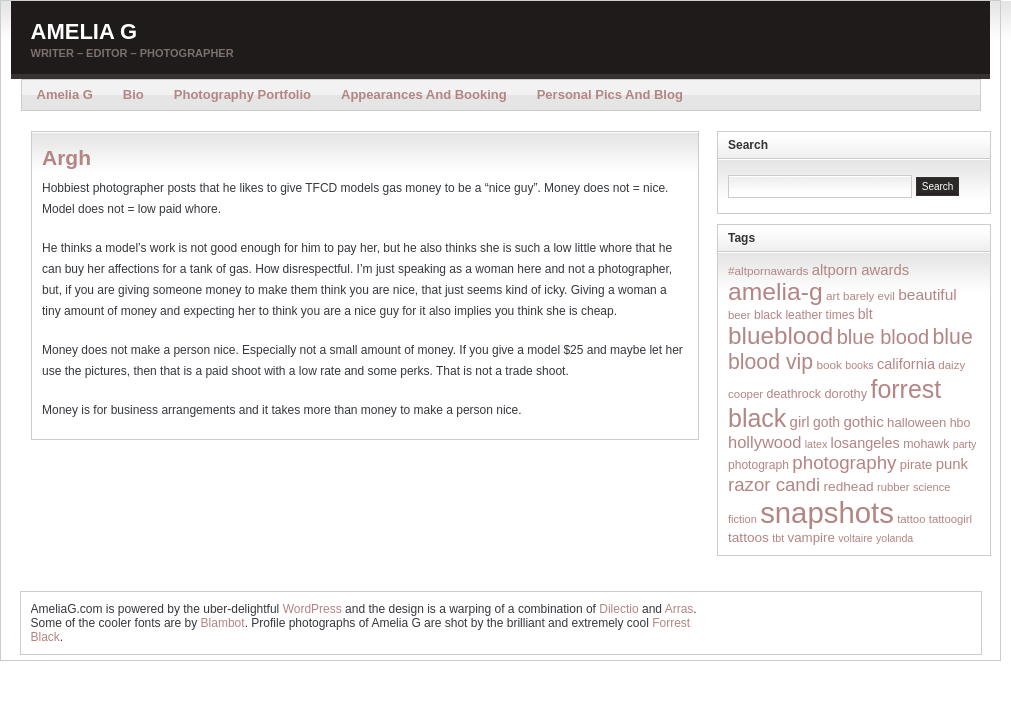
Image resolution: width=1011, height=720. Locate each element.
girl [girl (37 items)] (800, 421)
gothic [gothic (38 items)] (863, 421)
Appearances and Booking (424, 94)
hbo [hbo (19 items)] (960, 423)
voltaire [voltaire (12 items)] (855, 538)
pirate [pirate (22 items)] (916, 464)
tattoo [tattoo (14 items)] (911, 519)
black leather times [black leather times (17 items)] (804, 315)
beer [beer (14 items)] (739, 315)
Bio (133, 94)
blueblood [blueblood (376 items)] (780, 335)
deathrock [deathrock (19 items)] (794, 394)
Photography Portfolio (242, 94)
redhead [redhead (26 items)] (849, 486)
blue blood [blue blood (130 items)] (883, 337)
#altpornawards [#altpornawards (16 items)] (768, 270)
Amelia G (84, 31)
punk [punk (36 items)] (952, 463)
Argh (66, 157)
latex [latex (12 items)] (816, 444)
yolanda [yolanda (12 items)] (894, 538)
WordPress (312, 609)
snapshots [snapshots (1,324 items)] (827, 512)
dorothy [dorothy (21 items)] (845, 393)
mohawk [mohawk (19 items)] (926, 444)
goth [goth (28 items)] (826, 422)
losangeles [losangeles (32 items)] (865, 443)
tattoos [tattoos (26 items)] (748, 537)
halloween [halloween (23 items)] (916, 422)
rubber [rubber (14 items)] (893, 487)
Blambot (223, 623)
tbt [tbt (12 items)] (778, 538)
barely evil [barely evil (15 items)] (869, 296)
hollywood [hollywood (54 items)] (764, 442)
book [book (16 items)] (829, 364)
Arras (679, 609)
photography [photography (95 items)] (844, 462)
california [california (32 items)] (906, 364)
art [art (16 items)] (833, 295)
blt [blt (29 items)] (865, 314)
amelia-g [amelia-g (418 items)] (775, 291)
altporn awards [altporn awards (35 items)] (860, 270)
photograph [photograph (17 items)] (758, 465)
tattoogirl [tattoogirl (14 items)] (950, 519)
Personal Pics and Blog (610, 94)
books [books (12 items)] (859, 365)
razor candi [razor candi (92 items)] (774, 484)
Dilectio (618, 609)
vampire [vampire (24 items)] (810, 537)
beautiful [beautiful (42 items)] (927, 294)
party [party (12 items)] (965, 444)
